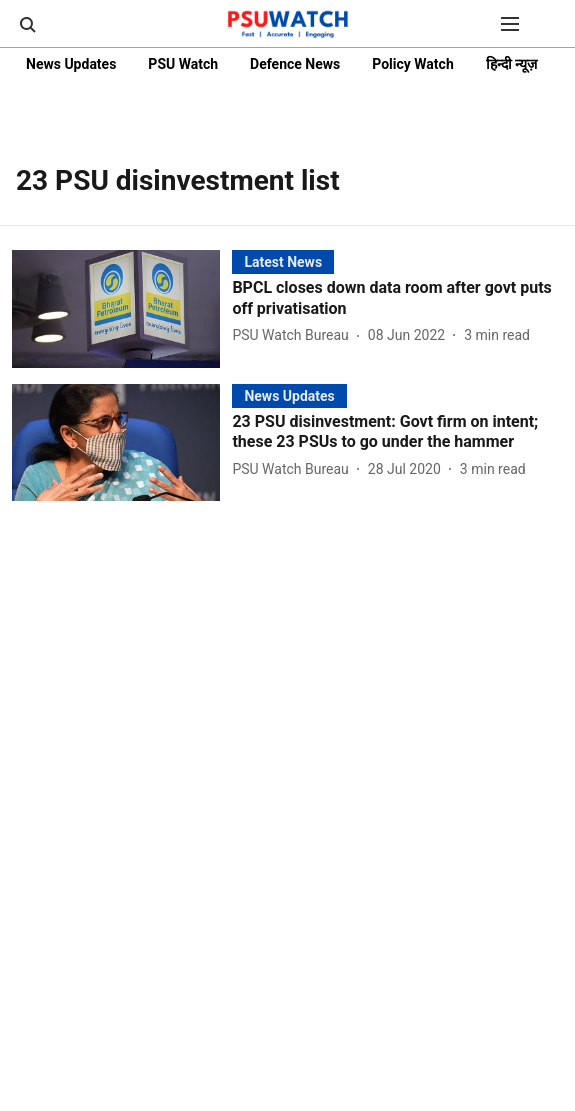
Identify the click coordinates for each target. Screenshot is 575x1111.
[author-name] (294, 335)
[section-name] (283, 261)
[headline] (397, 299)
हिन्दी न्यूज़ (511, 64)
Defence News (295, 64)
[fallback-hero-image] (122, 308)
